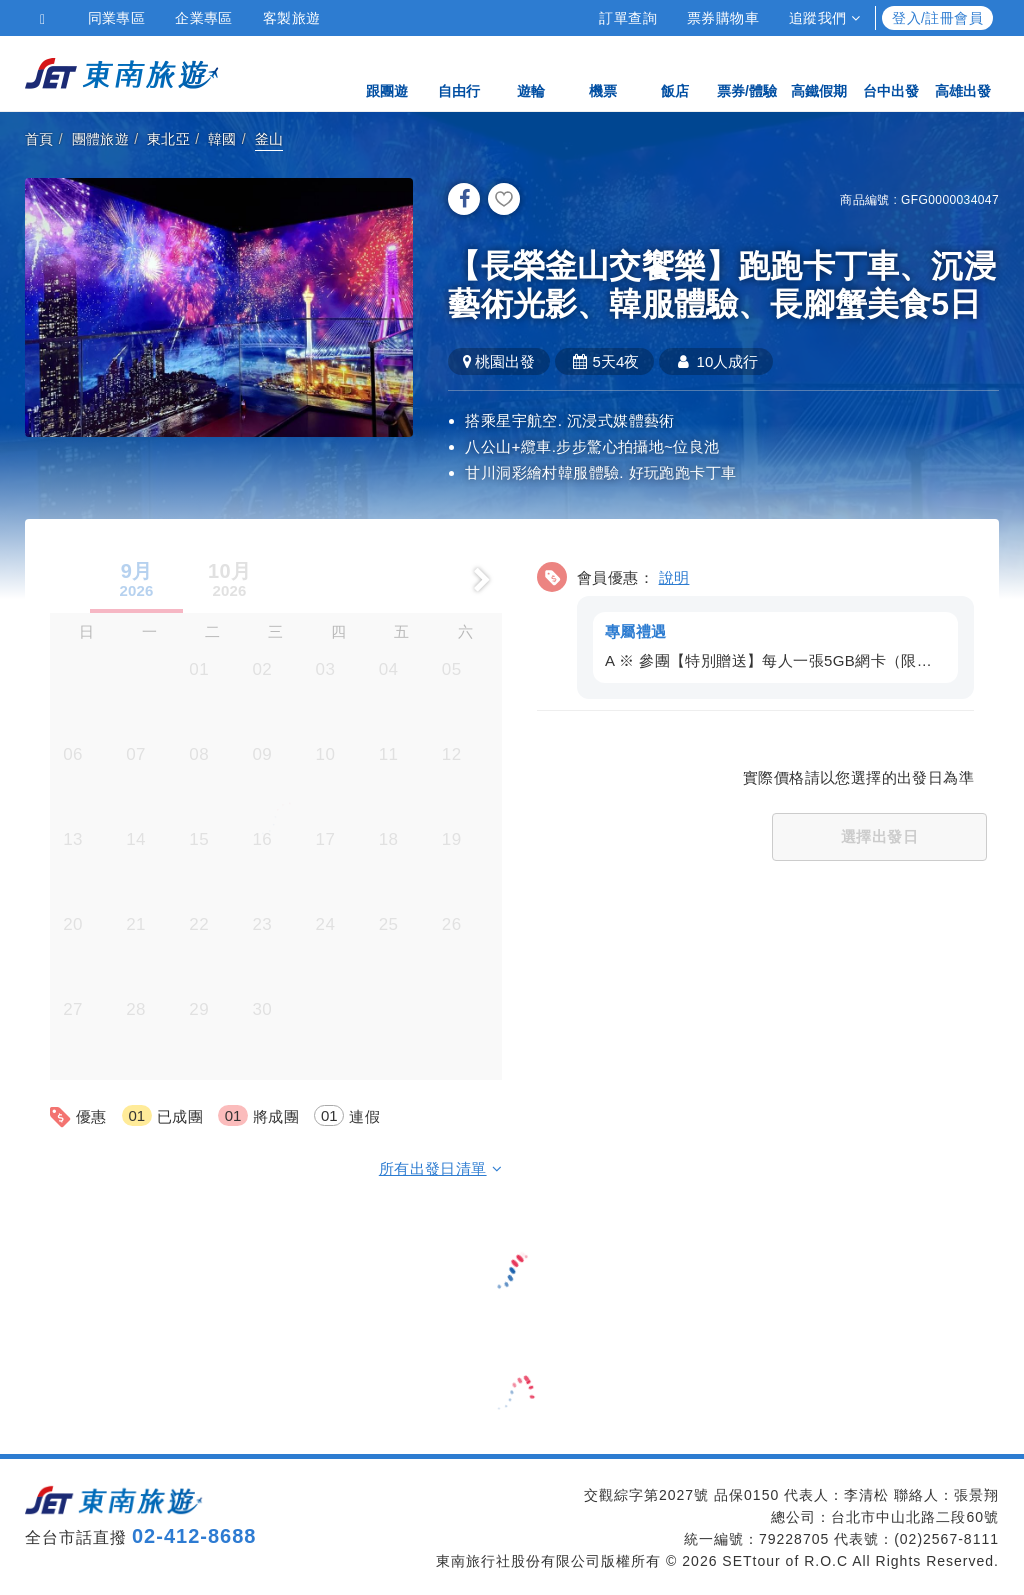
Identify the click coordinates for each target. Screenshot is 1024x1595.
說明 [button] (674, 575)
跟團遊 (387, 72)
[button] (755, 625)
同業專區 (117, 18)
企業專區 (204, 18)
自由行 (459, 72)
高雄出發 (963, 72)
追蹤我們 (824, 18)
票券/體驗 (747, 72)
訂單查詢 (628, 18)
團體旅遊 (101, 139)
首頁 (39, 139)
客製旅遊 (292, 18)
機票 (603, 72)
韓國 (222, 139)
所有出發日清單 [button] (440, 1166)
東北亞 (168, 139)
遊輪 (531, 72)
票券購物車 (723, 18)
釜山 (269, 139)
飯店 (675, 72)
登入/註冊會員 (937, 18)
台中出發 (891, 72)
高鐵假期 (819, 72)
